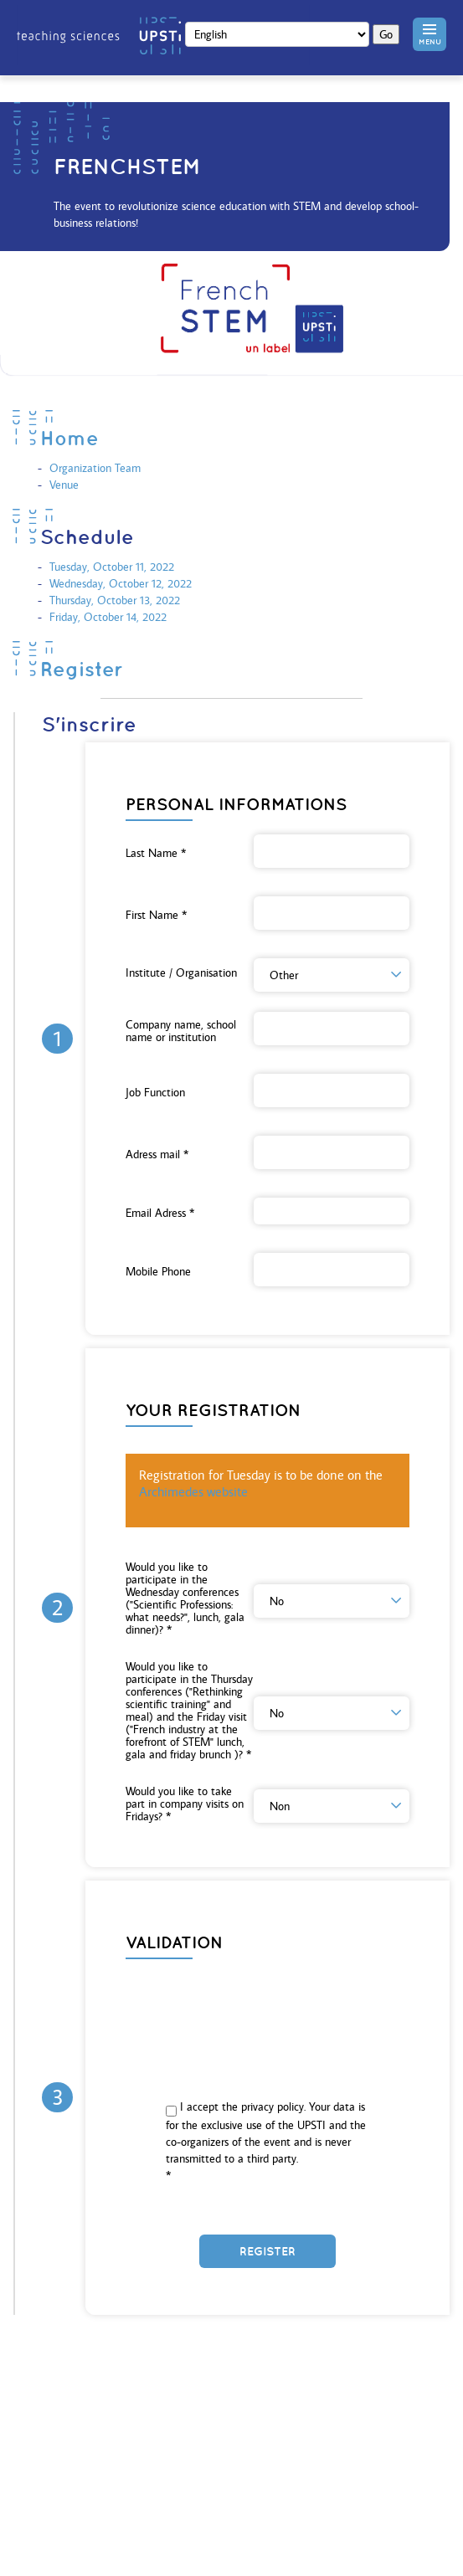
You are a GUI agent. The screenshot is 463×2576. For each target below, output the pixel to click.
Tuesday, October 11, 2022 (111, 566)
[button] (429, 34)
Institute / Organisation (181, 973)
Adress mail (157, 1154)
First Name (156, 915)
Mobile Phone (158, 1271)
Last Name (156, 853)
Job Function (155, 1092)
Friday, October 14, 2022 (108, 616)
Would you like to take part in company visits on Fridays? (185, 1804)
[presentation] (268, 2005)
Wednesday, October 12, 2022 (120, 583)
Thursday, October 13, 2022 (114, 600)
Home (69, 437)
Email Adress (160, 1213)
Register (81, 668)
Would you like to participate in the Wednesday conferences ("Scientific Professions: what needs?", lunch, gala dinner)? (185, 1598)
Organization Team (95, 467)
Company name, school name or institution (181, 1031)
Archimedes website (193, 1492)
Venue (64, 484)
